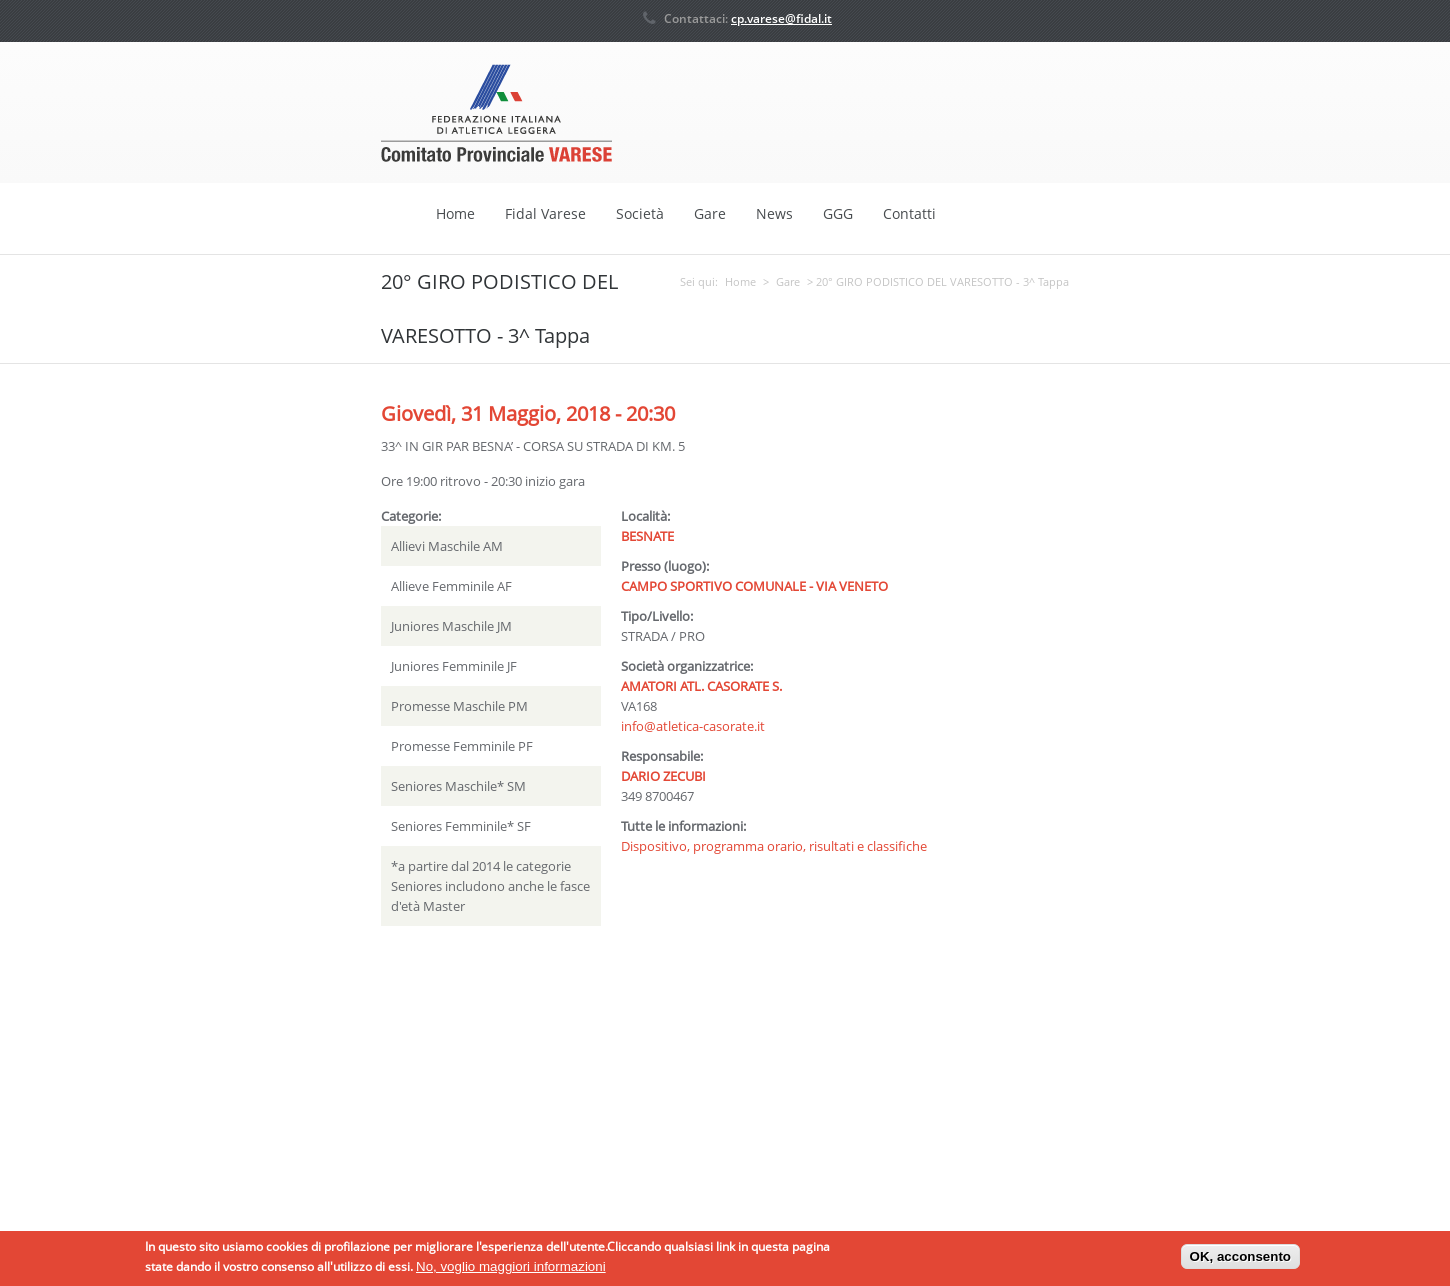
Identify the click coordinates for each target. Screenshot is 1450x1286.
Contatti (909, 213)
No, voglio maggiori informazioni (511, 1270)
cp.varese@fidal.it (781, 18)
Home (455, 213)
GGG (838, 213)
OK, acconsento (1240, 1260)
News (774, 213)
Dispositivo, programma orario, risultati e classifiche (774, 845)
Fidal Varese (545, 213)
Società (640, 213)
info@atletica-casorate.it (693, 725)
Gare (710, 213)
